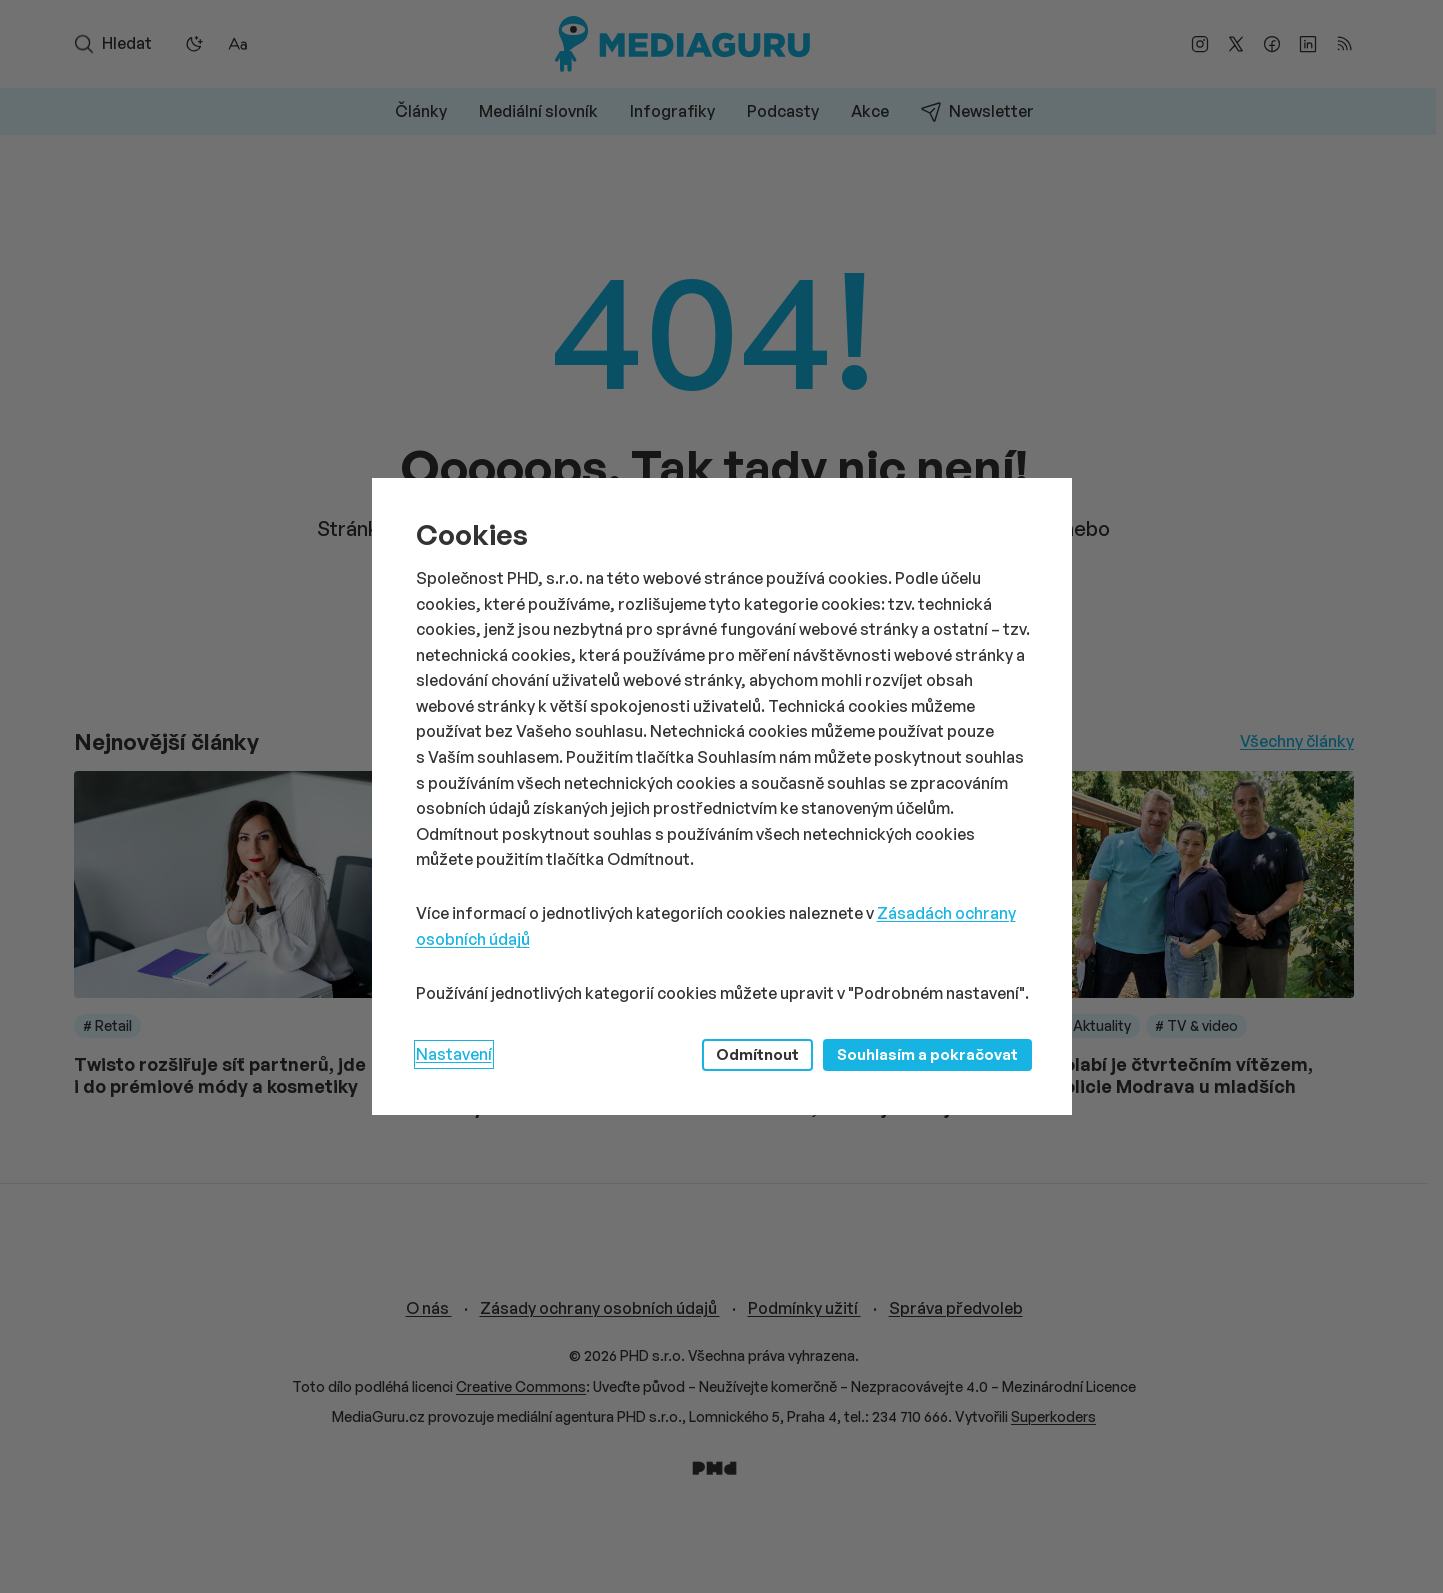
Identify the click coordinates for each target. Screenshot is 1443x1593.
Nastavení (454, 1054)
